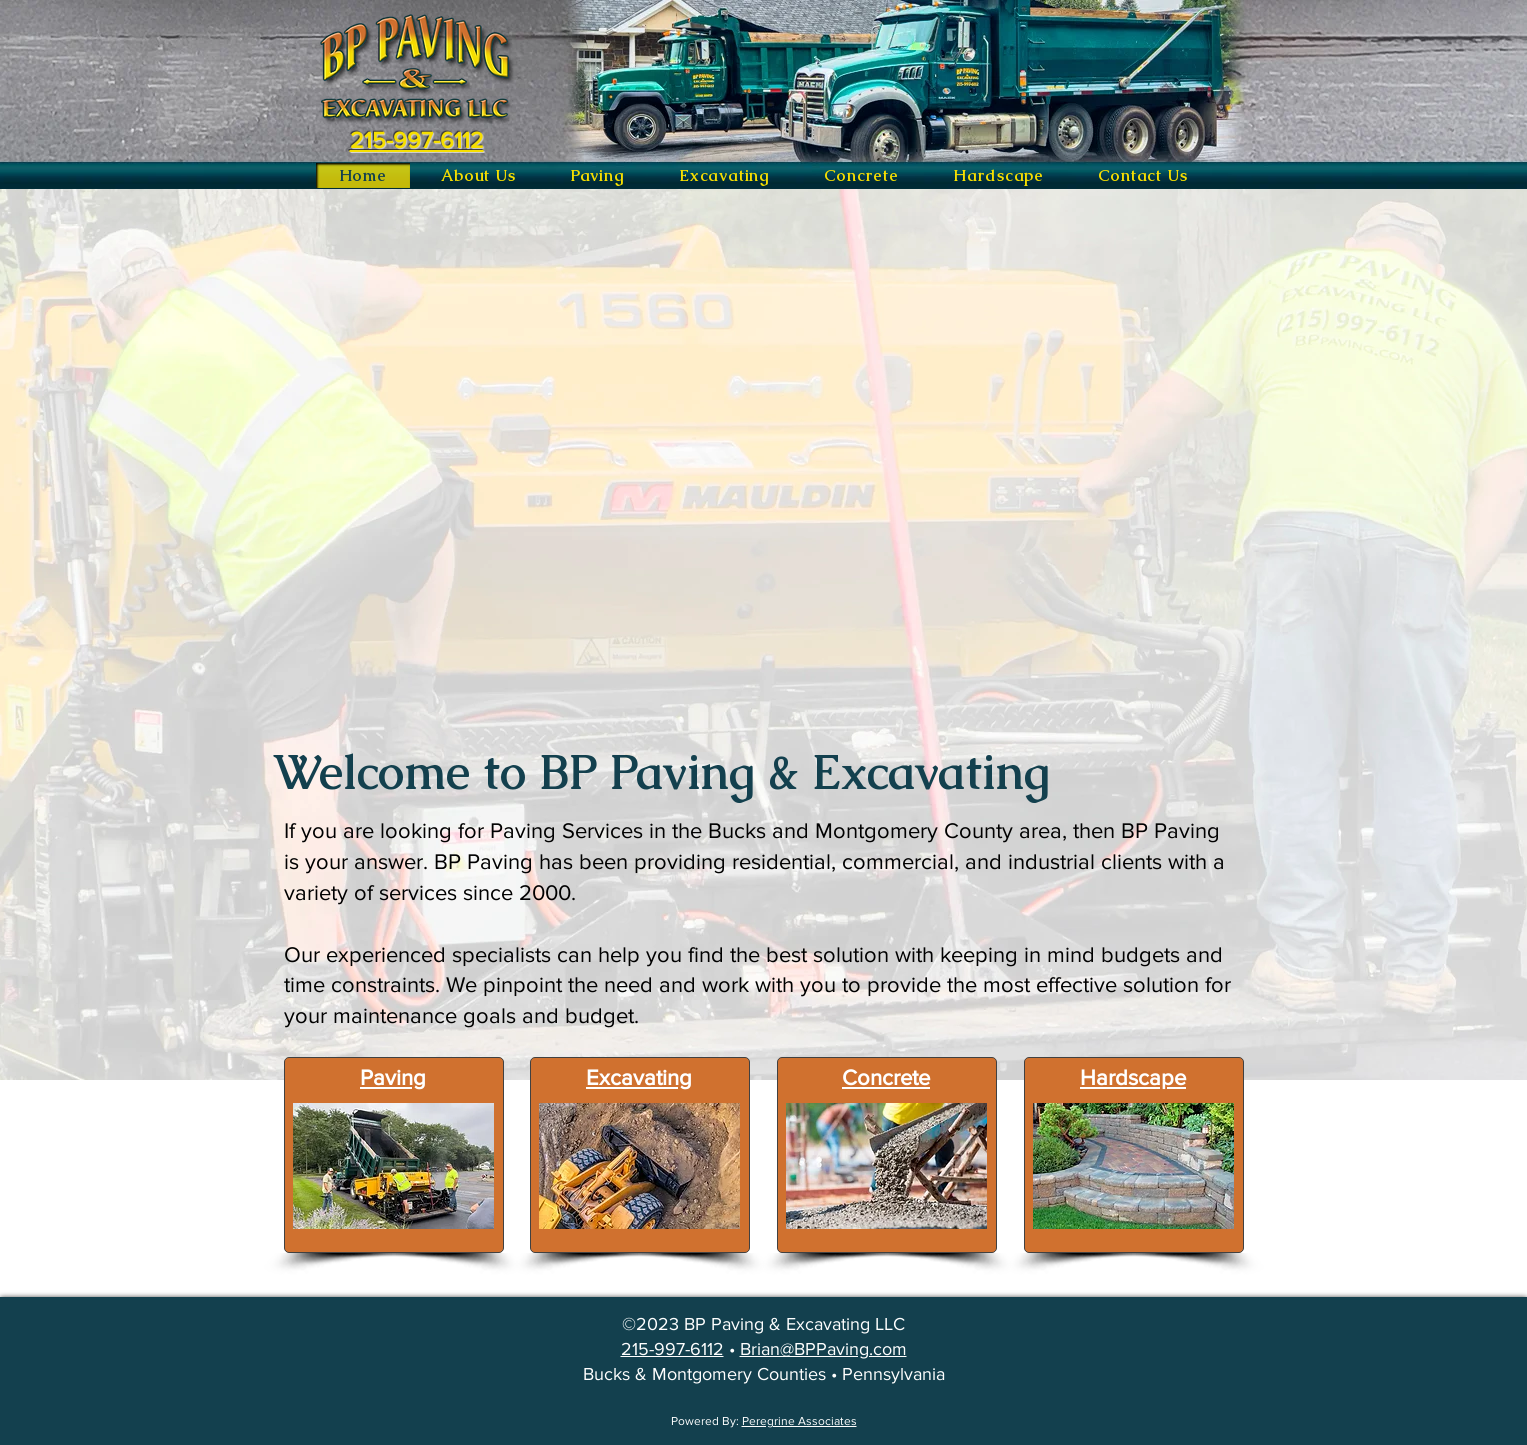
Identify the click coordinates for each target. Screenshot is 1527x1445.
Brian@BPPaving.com (823, 1349)
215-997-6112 (672, 1349)
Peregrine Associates (799, 1421)
